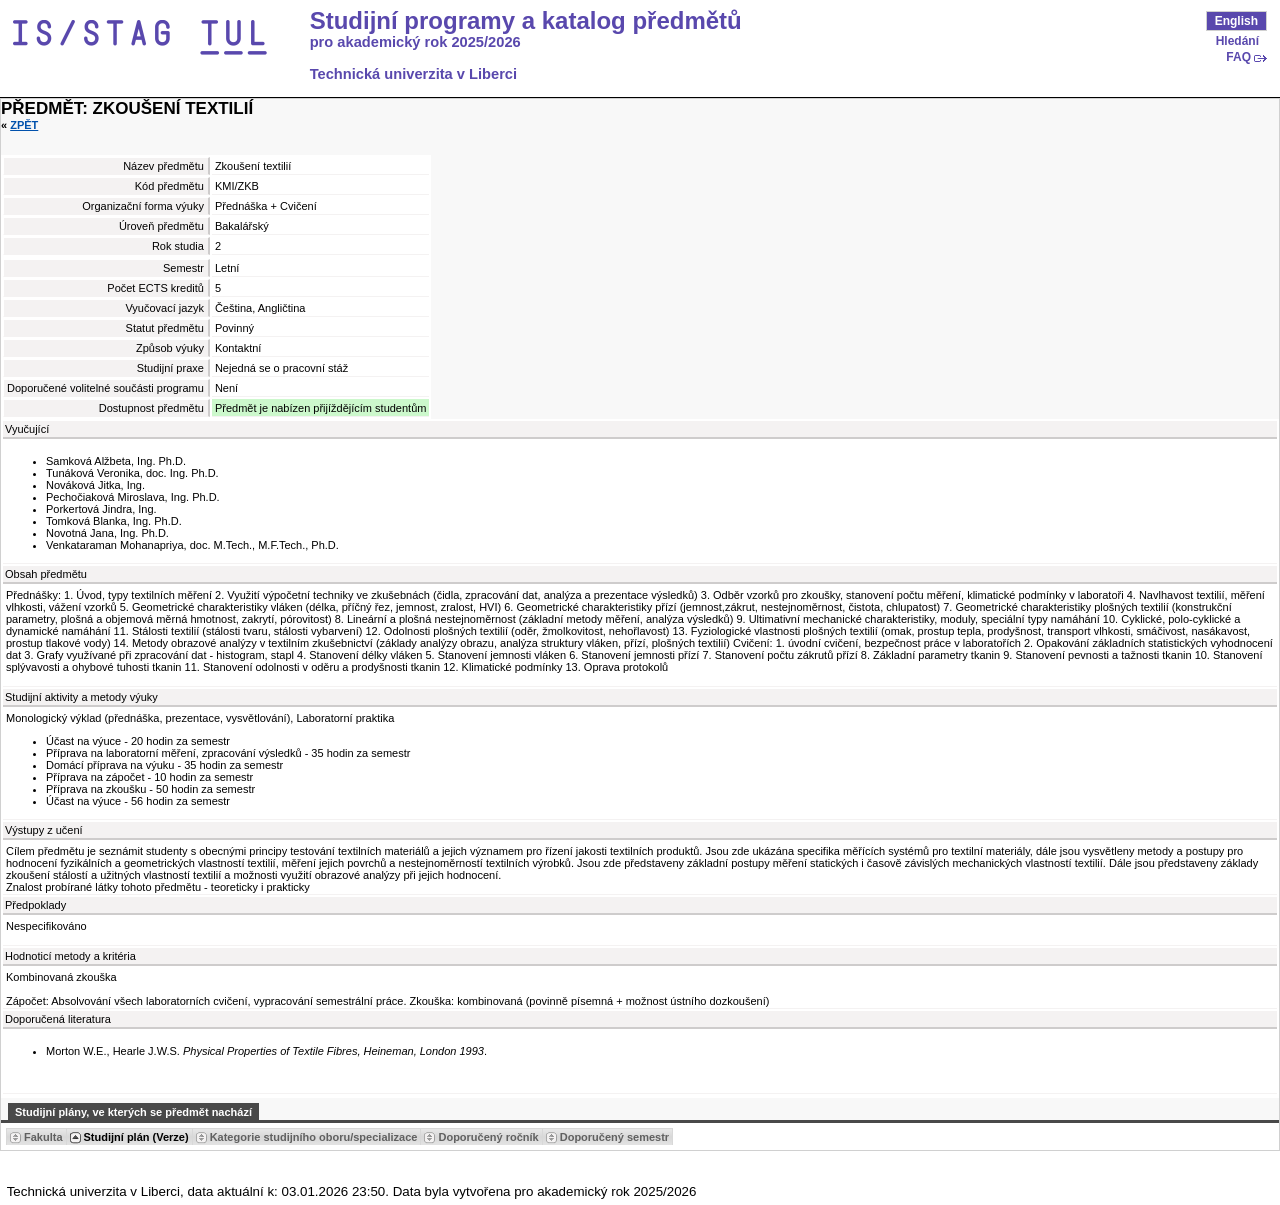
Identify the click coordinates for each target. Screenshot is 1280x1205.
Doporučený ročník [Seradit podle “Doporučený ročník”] (488, 1137)
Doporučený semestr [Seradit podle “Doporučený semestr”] (614, 1137)
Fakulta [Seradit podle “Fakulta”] (43, 1137)
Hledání (1237, 41)
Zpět (24, 125)
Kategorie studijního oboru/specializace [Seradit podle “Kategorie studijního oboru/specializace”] (314, 1137)
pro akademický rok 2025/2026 (415, 42)
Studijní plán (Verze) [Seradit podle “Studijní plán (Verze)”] (136, 1137)
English (1236, 21)
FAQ (1238, 57)
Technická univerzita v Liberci (413, 74)
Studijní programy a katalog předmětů (526, 21)
